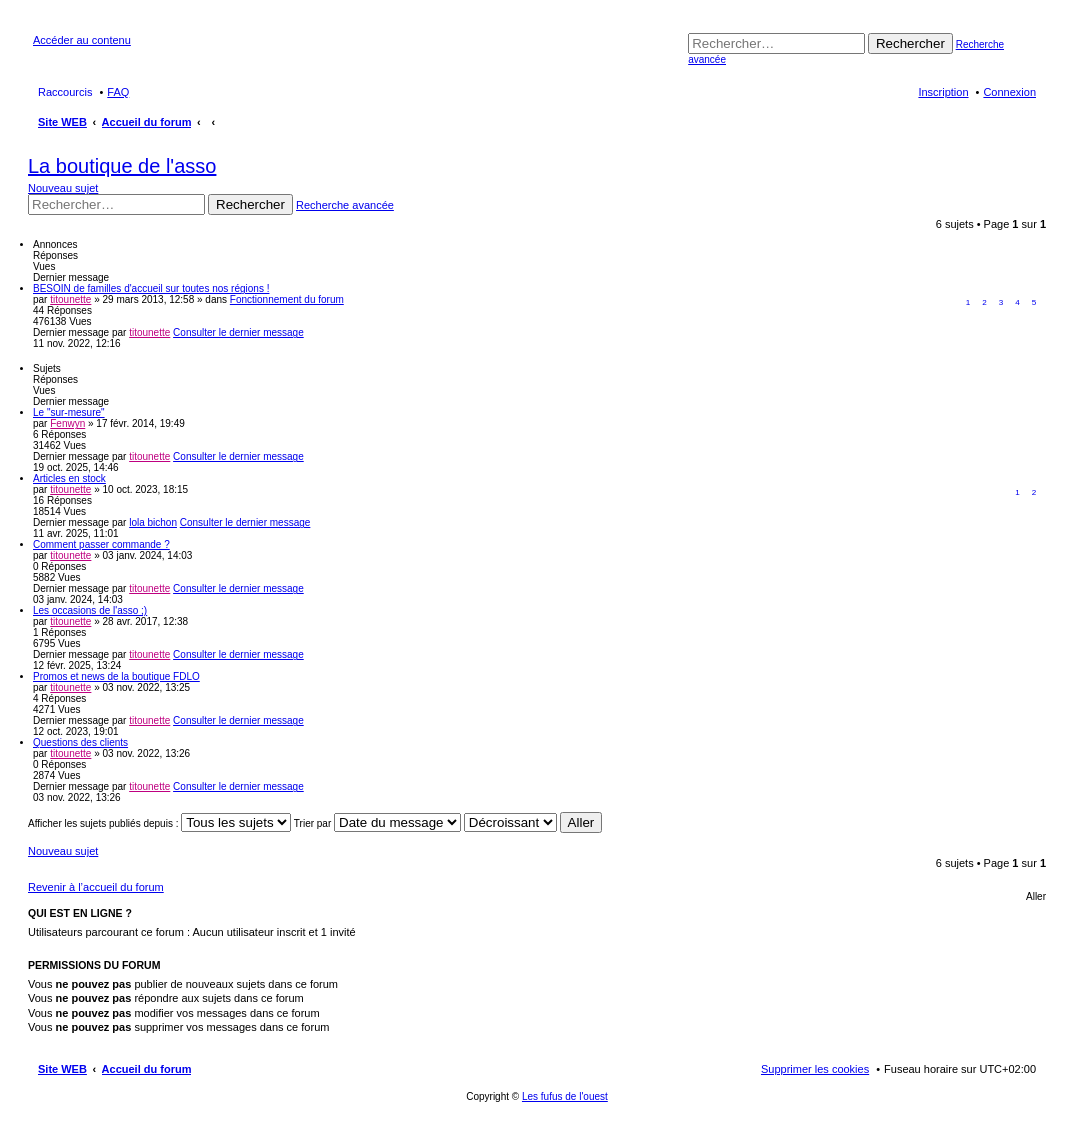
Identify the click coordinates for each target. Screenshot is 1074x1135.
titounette (70, 299)
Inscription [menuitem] (943, 92)
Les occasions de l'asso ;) (90, 610)
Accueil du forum (147, 1069)
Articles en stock (69, 478)
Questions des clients (80, 742)
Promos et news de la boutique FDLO (116, 676)
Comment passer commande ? (101, 544)
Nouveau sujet (63, 188)
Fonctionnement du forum (287, 299)
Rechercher (910, 43)
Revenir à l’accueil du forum (96, 887)
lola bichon (153, 522)
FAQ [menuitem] (118, 92)
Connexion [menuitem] (1009, 92)
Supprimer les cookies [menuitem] (815, 1069)
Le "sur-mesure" (69, 412)
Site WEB (62, 1069)
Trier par (377, 823)
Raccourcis (65, 92)
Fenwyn (67, 423)
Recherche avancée (345, 205)
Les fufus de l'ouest (565, 1096)
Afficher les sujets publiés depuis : (159, 823)
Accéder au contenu (82, 40)
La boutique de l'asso (122, 166)
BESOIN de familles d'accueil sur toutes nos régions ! (151, 288)
